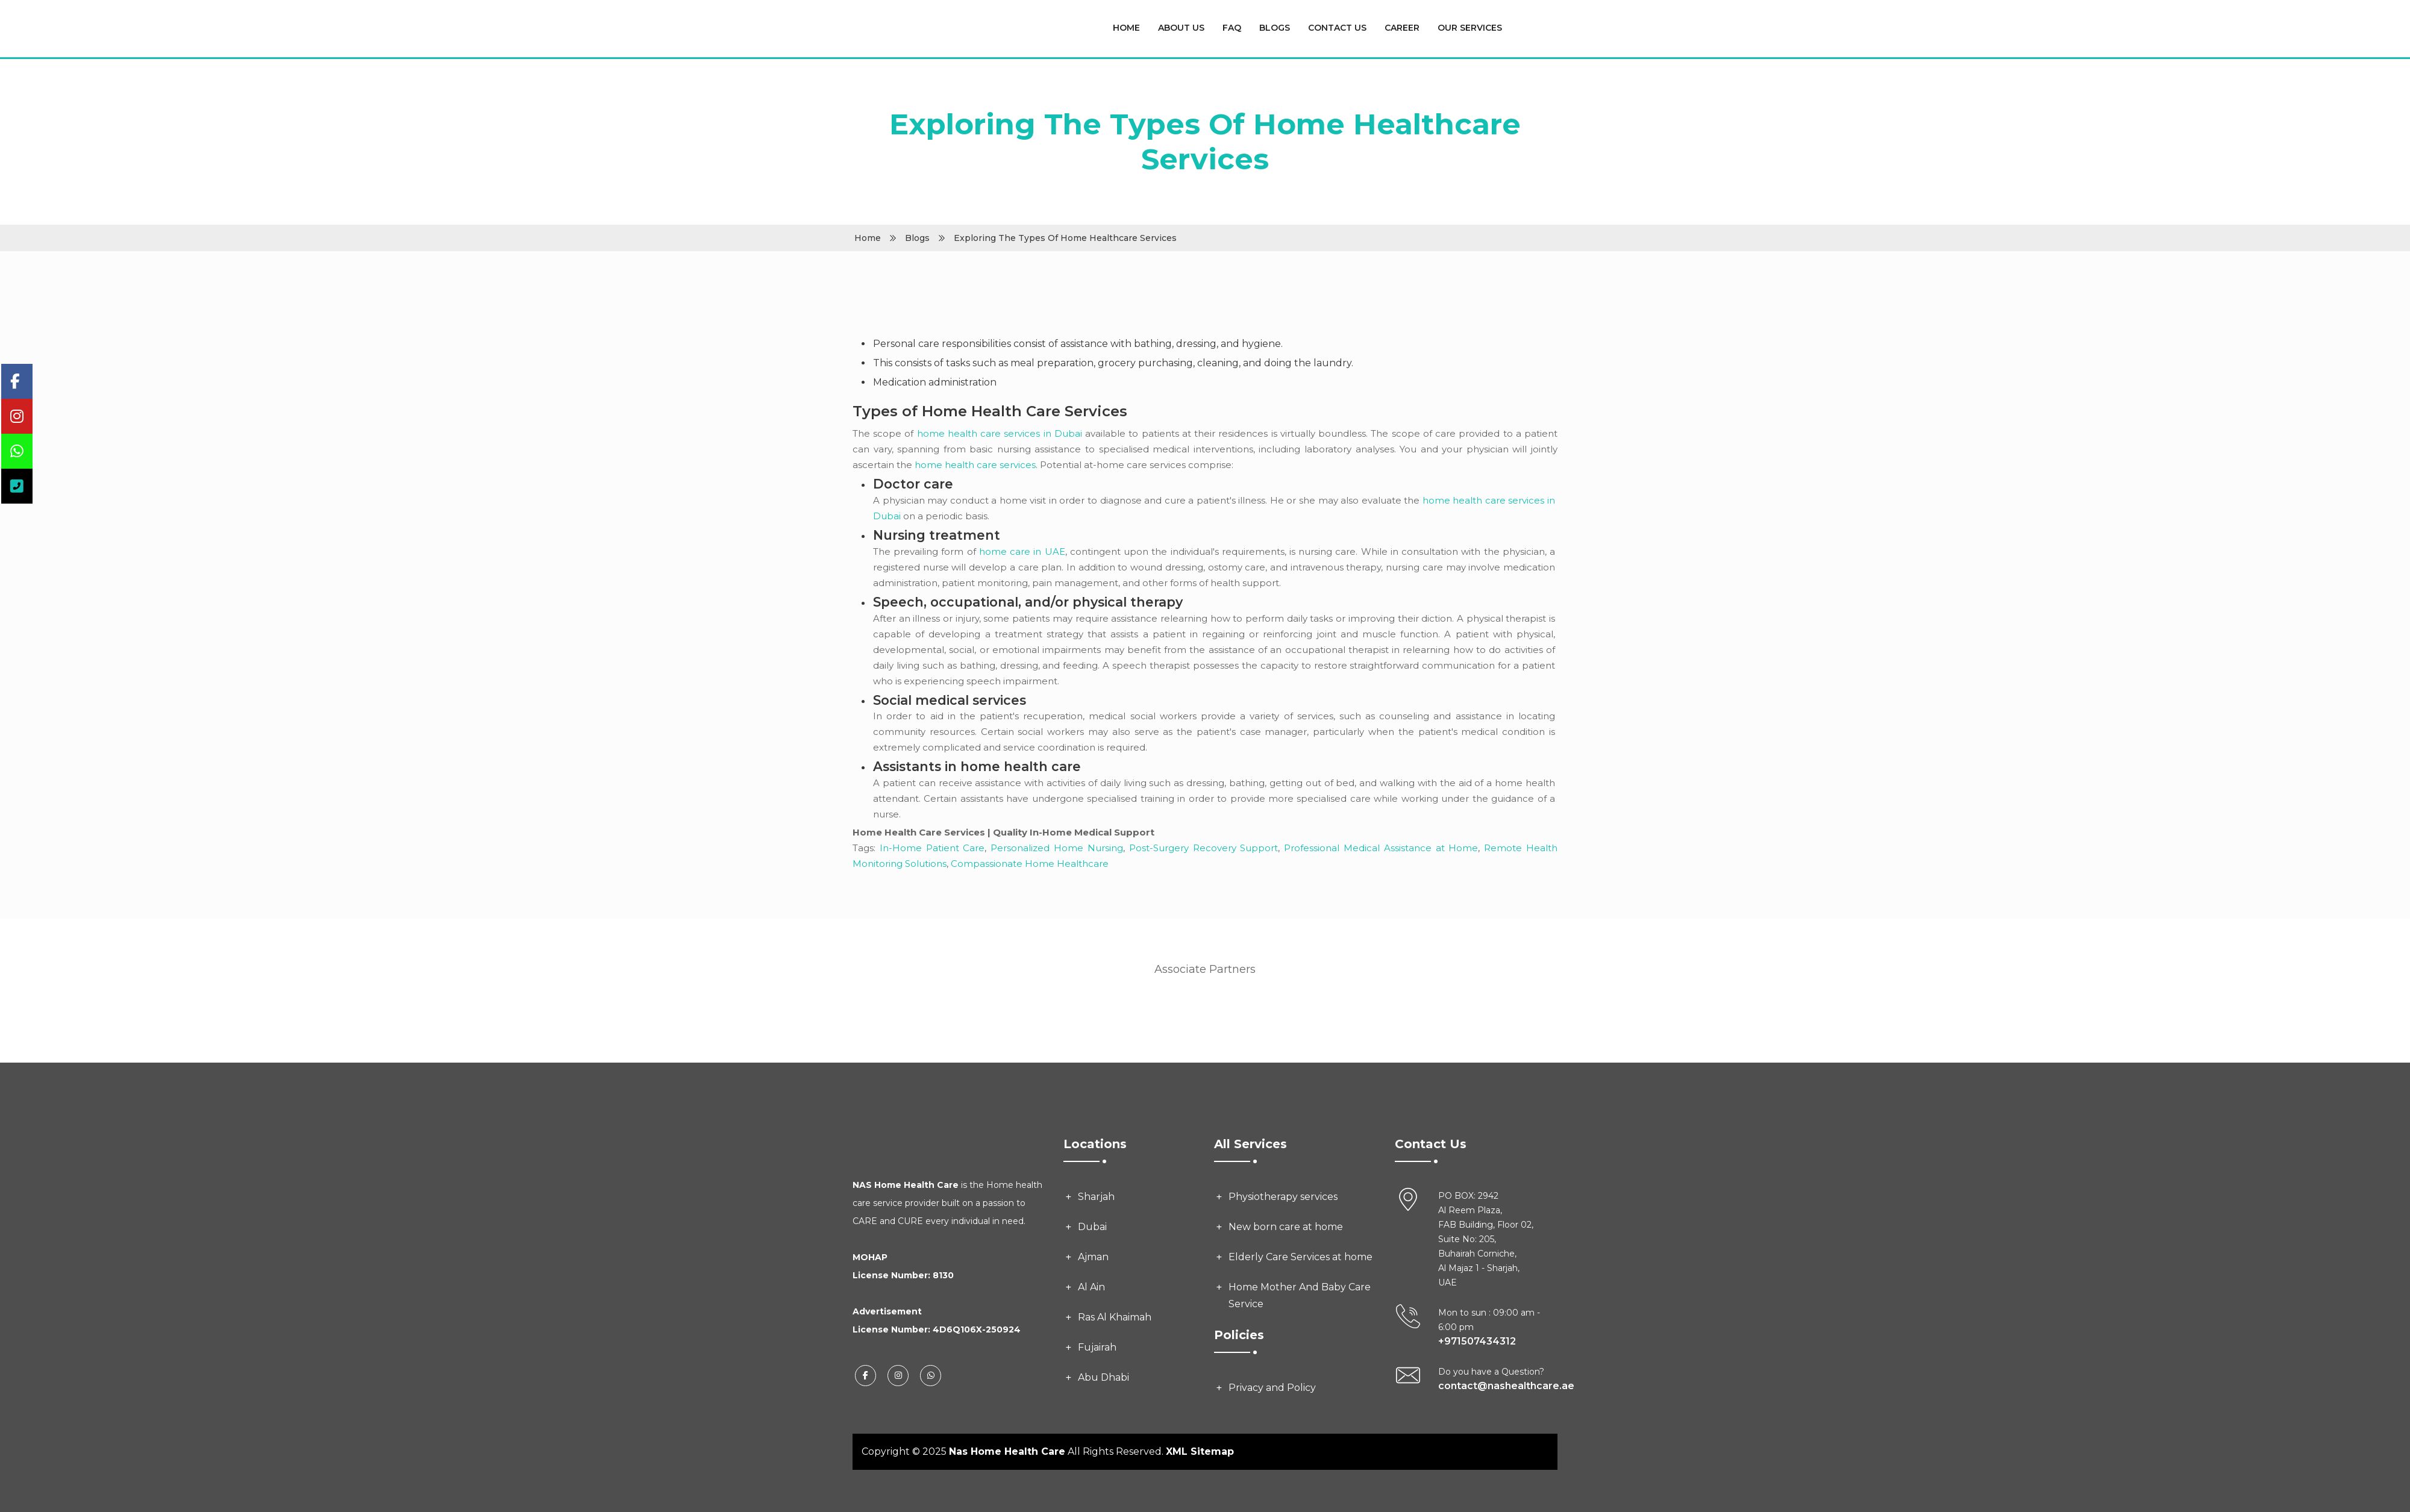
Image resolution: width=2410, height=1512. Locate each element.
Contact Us (1337, 27)
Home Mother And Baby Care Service (1299, 1295)
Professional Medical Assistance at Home (1381, 848)
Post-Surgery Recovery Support (1204, 848)
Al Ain (1091, 1287)
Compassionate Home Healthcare (1030, 863)
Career (1402, 27)
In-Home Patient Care (932, 848)
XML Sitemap (1200, 1451)
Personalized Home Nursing (1057, 848)
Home (1126, 27)
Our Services (1470, 27)
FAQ (1231, 27)
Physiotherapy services (1283, 1196)
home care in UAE (1022, 551)
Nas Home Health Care (1007, 1451)
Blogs (1274, 27)
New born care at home (1285, 1226)
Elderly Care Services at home (1300, 1257)
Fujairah (1097, 1347)
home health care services (975, 464)
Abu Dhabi (1103, 1377)
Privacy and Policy (1272, 1387)
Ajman (1093, 1257)
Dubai (1092, 1226)
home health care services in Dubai (999, 433)
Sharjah (1096, 1196)
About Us (1181, 27)
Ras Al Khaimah (1114, 1317)
